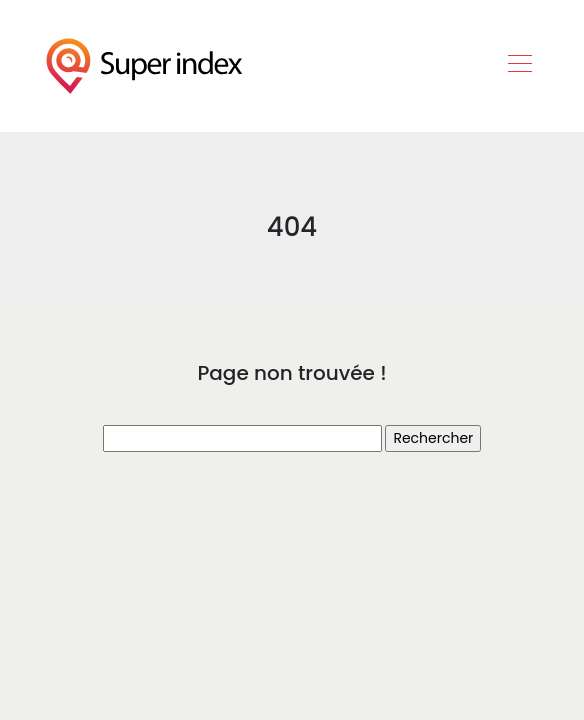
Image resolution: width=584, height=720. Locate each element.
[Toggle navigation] (519, 66)
